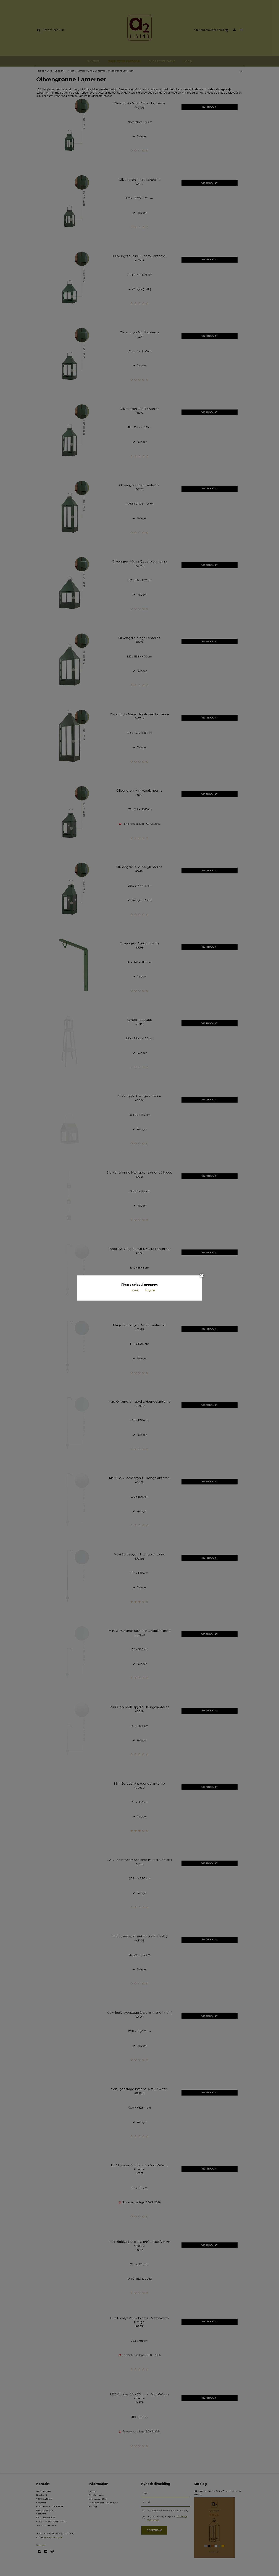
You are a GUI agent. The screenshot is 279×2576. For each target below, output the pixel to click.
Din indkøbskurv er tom (211, 30)
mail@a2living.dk (53, 2537)
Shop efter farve (162, 61)
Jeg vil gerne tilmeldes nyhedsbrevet (168, 2510)
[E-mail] (165, 2502)
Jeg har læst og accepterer (167, 2518)
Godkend (153, 2530)
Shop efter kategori (124, 61)
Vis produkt (209, 106)
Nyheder (93, 61)
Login (188, 61)
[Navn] (165, 2493)
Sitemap (40, 2545)
